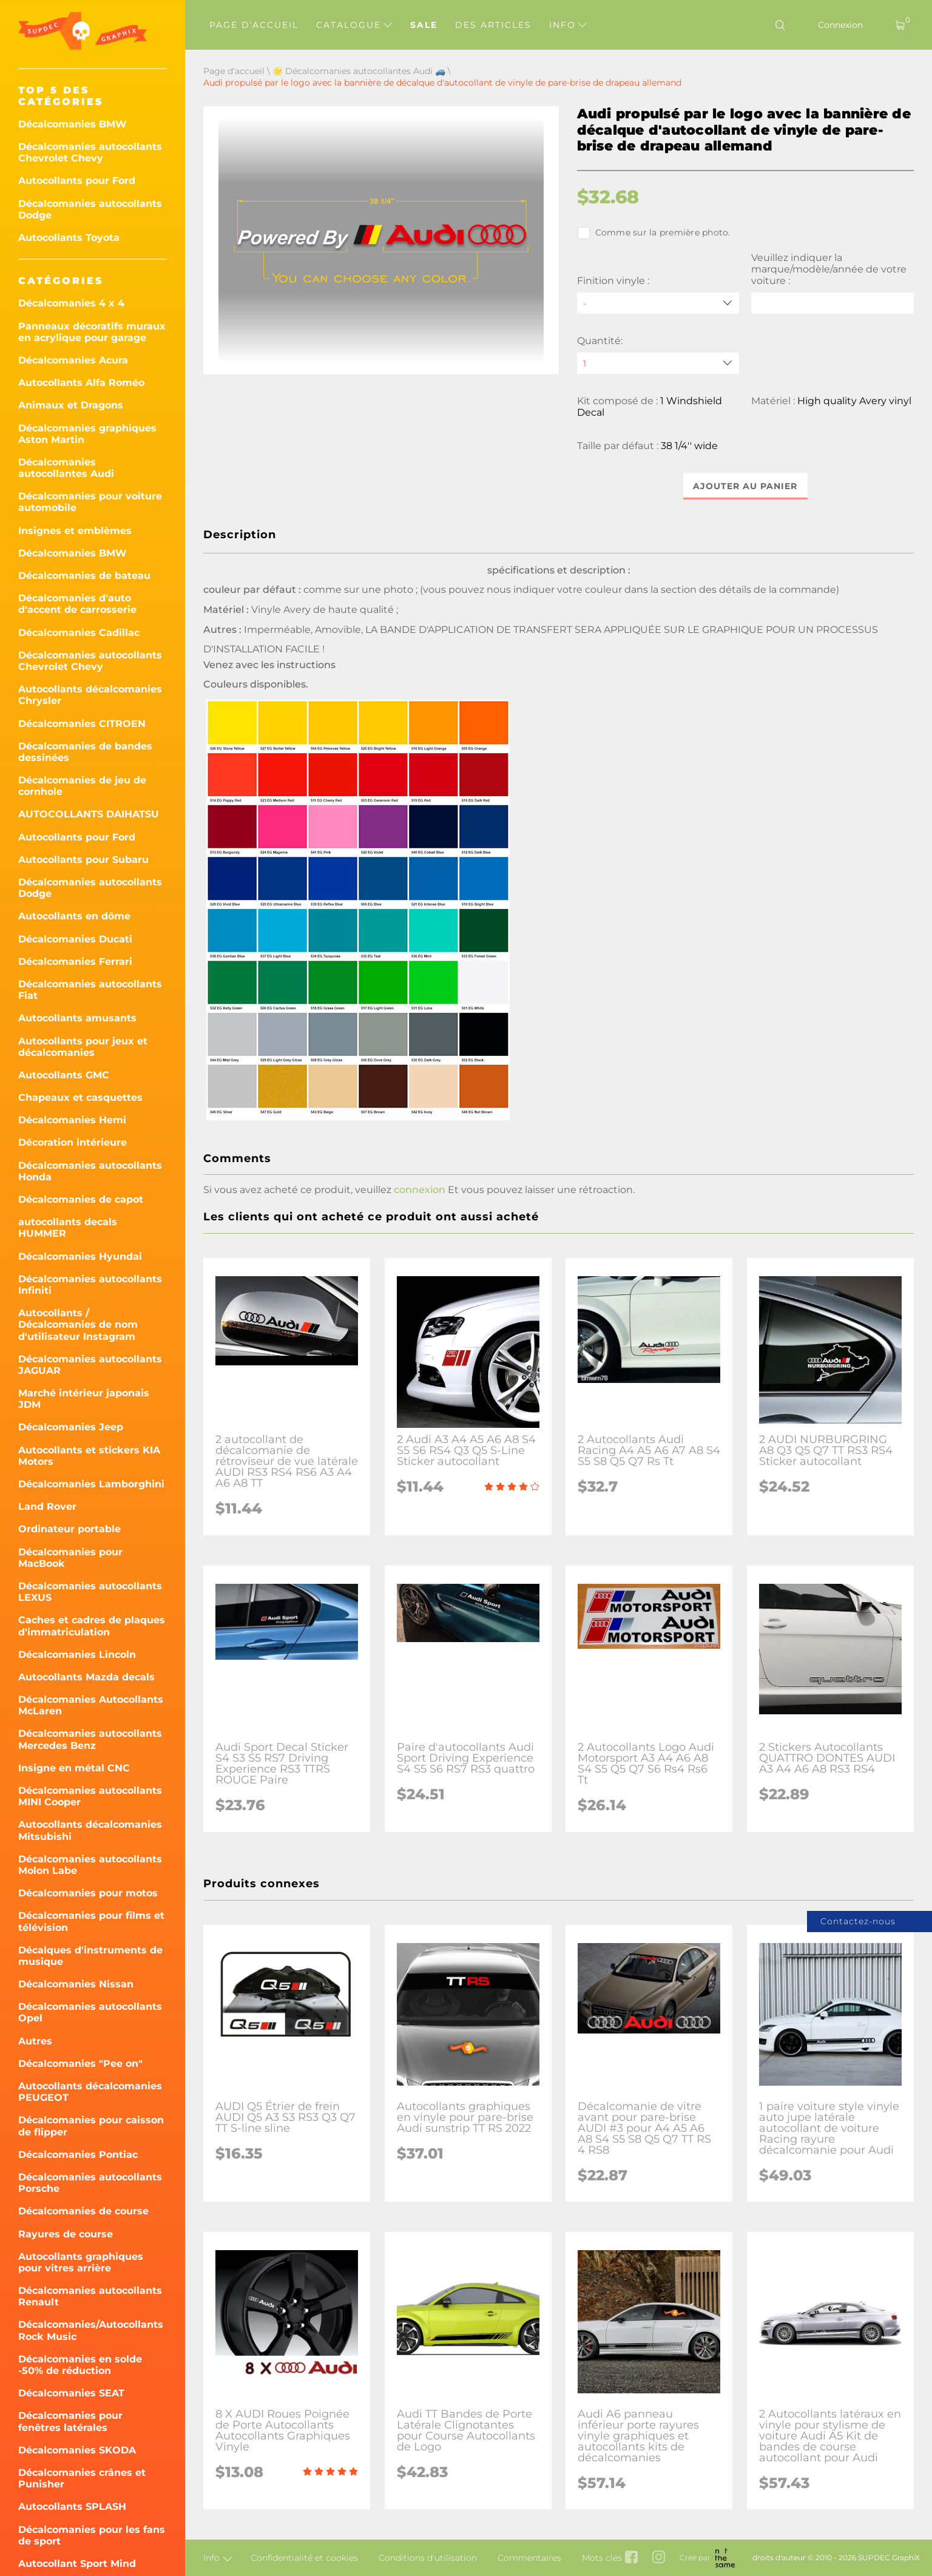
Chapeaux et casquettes (80, 1097)
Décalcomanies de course (83, 2211)
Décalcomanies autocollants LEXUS (90, 1591)
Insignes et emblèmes (75, 530)
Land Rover (47, 1506)
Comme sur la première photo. (654, 233)
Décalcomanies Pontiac (78, 2154)
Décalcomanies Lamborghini (91, 1484)
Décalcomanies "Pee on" (80, 2063)
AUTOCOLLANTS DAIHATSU (88, 814)
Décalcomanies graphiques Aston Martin (87, 433)
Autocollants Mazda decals (86, 1677)
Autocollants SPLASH (72, 2506)
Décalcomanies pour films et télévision (91, 1921)
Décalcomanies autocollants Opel (90, 2012)
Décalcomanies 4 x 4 (71, 303)
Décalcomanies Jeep (70, 1427)
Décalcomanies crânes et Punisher (82, 2478)
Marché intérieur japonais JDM (83, 1398)
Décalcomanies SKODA (77, 2450)
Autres (35, 2041)
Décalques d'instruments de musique (90, 1955)
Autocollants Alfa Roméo (81, 382)
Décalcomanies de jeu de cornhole (82, 785)
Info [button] (568, 24)
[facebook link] (631, 2558)
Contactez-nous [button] (858, 1921)
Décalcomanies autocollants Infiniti (90, 1284)
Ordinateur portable (69, 1529)
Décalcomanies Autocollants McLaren (90, 1705)
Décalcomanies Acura (73, 360)
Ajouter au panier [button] (745, 486)
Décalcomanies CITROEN (82, 723)
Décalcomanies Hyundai (80, 1256)
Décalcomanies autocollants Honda (90, 1171)
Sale (423, 24)
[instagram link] (658, 2558)
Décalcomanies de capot (80, 1199)
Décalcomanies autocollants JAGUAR (90, 1364)
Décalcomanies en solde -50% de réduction (80, 2364)
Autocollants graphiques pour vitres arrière (80, 2262)
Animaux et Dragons (70, 405)
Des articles (493, 24)
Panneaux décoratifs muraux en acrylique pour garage (92, 331)
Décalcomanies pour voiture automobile (90, 501)
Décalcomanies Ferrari (75, 961)
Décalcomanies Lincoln (77, 1654)
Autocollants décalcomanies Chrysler (90, 694)
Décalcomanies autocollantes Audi (66, 467)
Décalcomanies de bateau (84, 575)
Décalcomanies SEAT (71, 2393)
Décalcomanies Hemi (72, 1120)
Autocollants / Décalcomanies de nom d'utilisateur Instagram (78, 1324)
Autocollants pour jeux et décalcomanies (82, 1046)
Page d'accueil (254, 24)
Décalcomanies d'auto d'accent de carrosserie (77, 603)
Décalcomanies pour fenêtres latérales (70, 2421)
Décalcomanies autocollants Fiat (90, 989)
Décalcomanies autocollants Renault (90, 2296)
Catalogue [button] (354, 24)
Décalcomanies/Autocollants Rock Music (90, 2330)
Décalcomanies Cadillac (79, 632)
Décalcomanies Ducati (75, 939)
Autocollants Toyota (69, 237)
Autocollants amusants (77, 1018)
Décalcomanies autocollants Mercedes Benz (90, 1739)
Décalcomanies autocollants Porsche (90, 2182)
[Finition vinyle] (658, 303)
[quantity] (658, 363)
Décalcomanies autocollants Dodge (90, 209)
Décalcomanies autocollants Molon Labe (90, 1864)
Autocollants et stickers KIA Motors (89, 1455)
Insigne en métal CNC (74, 1768)
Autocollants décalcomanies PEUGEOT (90, 2091)
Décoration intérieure (72, 1142)
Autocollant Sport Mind (77, 2563)
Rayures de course (65, 2234)
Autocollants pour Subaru (83, 859)
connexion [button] (419, 1189)
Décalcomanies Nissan (75, 1984)
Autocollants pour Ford (76, 180)
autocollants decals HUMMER (67, 1227)
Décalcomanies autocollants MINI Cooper (90, 1796)
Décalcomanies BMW (72, 124)
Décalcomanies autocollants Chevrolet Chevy (90, 152)
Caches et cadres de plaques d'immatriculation (91, 1625)
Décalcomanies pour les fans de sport (91, 2535)
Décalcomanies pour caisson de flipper (91, 2125)
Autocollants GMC (63, 1075)
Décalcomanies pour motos (88, 1893)
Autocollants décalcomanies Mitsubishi (90, 1830)
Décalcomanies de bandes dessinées (85, 751)
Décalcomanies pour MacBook (70, 1557)
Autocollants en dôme (74, 916)
